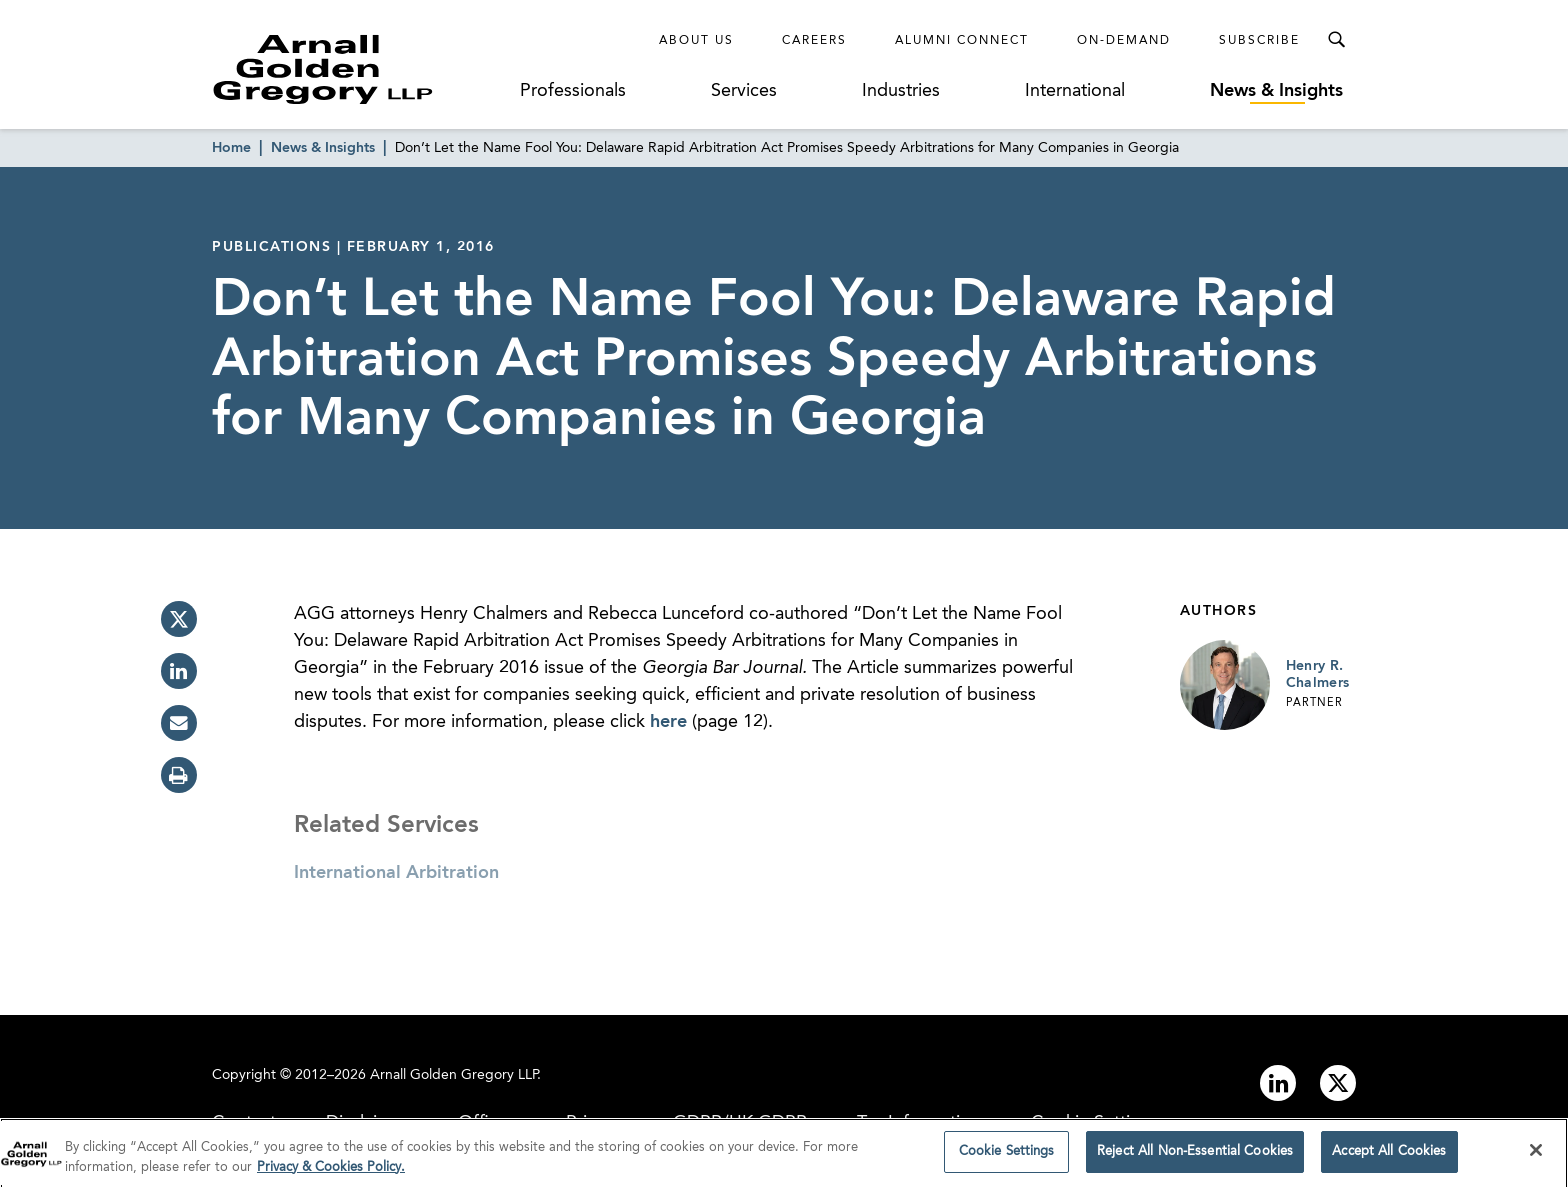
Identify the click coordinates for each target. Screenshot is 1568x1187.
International (1075, 91)
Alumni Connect (962, 41)
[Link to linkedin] (1278, 1083)
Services (744, 91)
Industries (901, 91)
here (668, 722)
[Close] (1536, 1156)
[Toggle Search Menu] (1336, 40)
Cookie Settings (1007, 1157)
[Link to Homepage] (360, 69)
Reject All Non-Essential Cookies (1195, 1157)
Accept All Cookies (1389, 1157)
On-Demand (1124, 41)
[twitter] (179, 619)
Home (231, 148)
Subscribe (1259, 41)
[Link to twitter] (1338, 1083)
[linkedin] (179, 671)
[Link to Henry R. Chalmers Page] (1225, 685)
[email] (179, 723)
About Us (696, 41)
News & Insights (1276, 91)
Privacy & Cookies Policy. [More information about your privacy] (331, 1172)
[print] (179, 775)
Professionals (573, 91)
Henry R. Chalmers (1318, 675)
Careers (814, 41)
